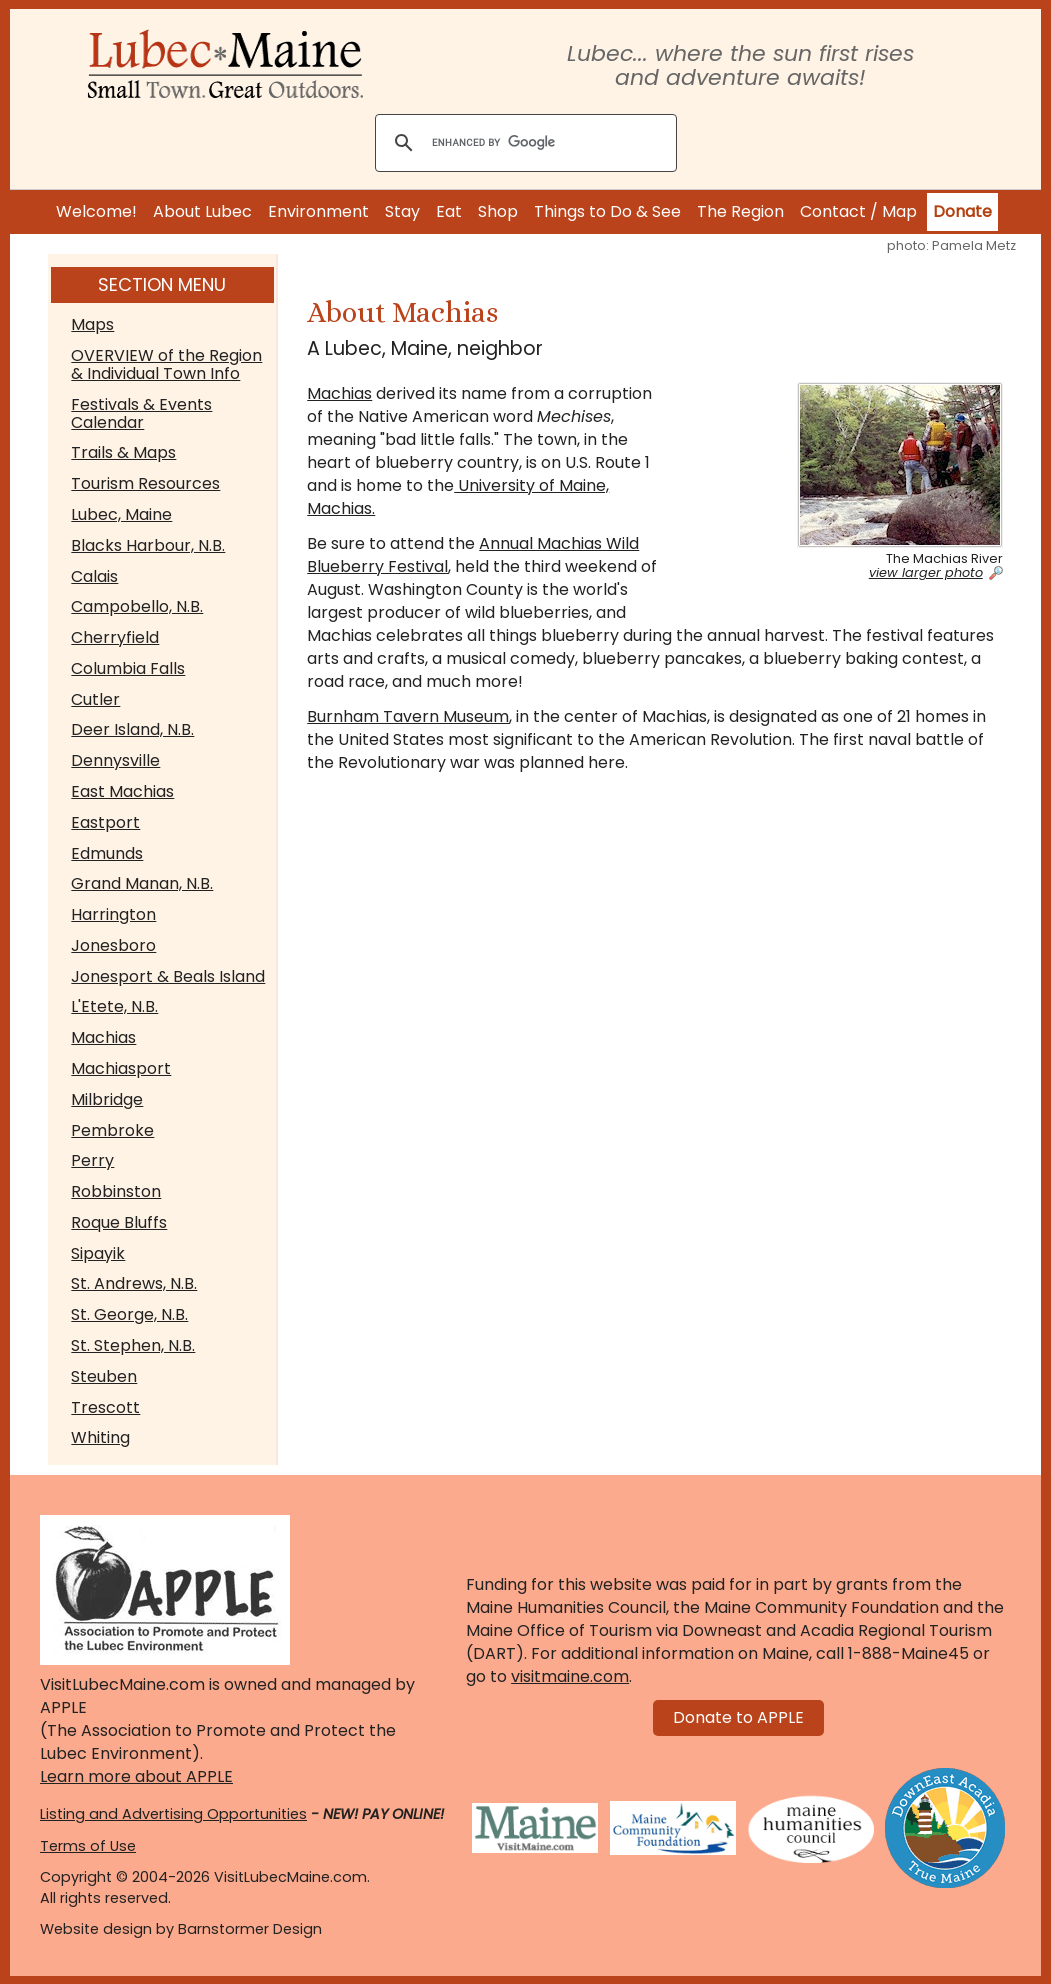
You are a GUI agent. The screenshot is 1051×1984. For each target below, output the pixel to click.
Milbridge (107, 1099)
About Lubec (202, 211)
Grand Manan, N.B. (142, 883)
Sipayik (98, 1253)
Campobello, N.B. (137, 606)
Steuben (104, 1376)
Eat (449, 211)
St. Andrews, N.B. (134, 1283)
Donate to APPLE (738, 1717)
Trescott (105, 1407)
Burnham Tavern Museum (408, 716)
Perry (92, 1160)
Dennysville (115, 760)
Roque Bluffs (119, 1222)
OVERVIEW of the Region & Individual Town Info (166, 364)
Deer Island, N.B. (132, 729)
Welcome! (96, 211)
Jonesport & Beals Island (168, 976)
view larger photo (926, 573)
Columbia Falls (128, 668)
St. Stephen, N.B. (133, 1345)
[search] (523, 143)
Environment (318, 211)
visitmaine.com (570, 1676)
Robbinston (116, 1191)
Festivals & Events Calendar (141, 413)
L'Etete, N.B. (114, 1006)
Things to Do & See (607, 211)
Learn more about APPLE (136, 1776)
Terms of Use (88, 1846)
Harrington (113, 914)
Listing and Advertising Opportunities (173, 1814)
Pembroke (112, 1130)
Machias (103, 1037)
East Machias (122, 791)
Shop (498, 211)
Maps (92, 324)
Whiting (100, 1437)
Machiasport (121, 1068)
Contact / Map (858, 211)
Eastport (105, 822)
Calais (94, 576)
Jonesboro (113, 945)
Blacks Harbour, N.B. (148, 545)
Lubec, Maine (121, 514)
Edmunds (107, 853)
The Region (740, 211)
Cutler (95, 699)
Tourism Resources (145, 483)
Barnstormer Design (250, 1929)
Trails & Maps (123, 452)
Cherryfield (115, 637)
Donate (962, 211)
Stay (402, 211)
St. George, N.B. (129, 1314)
